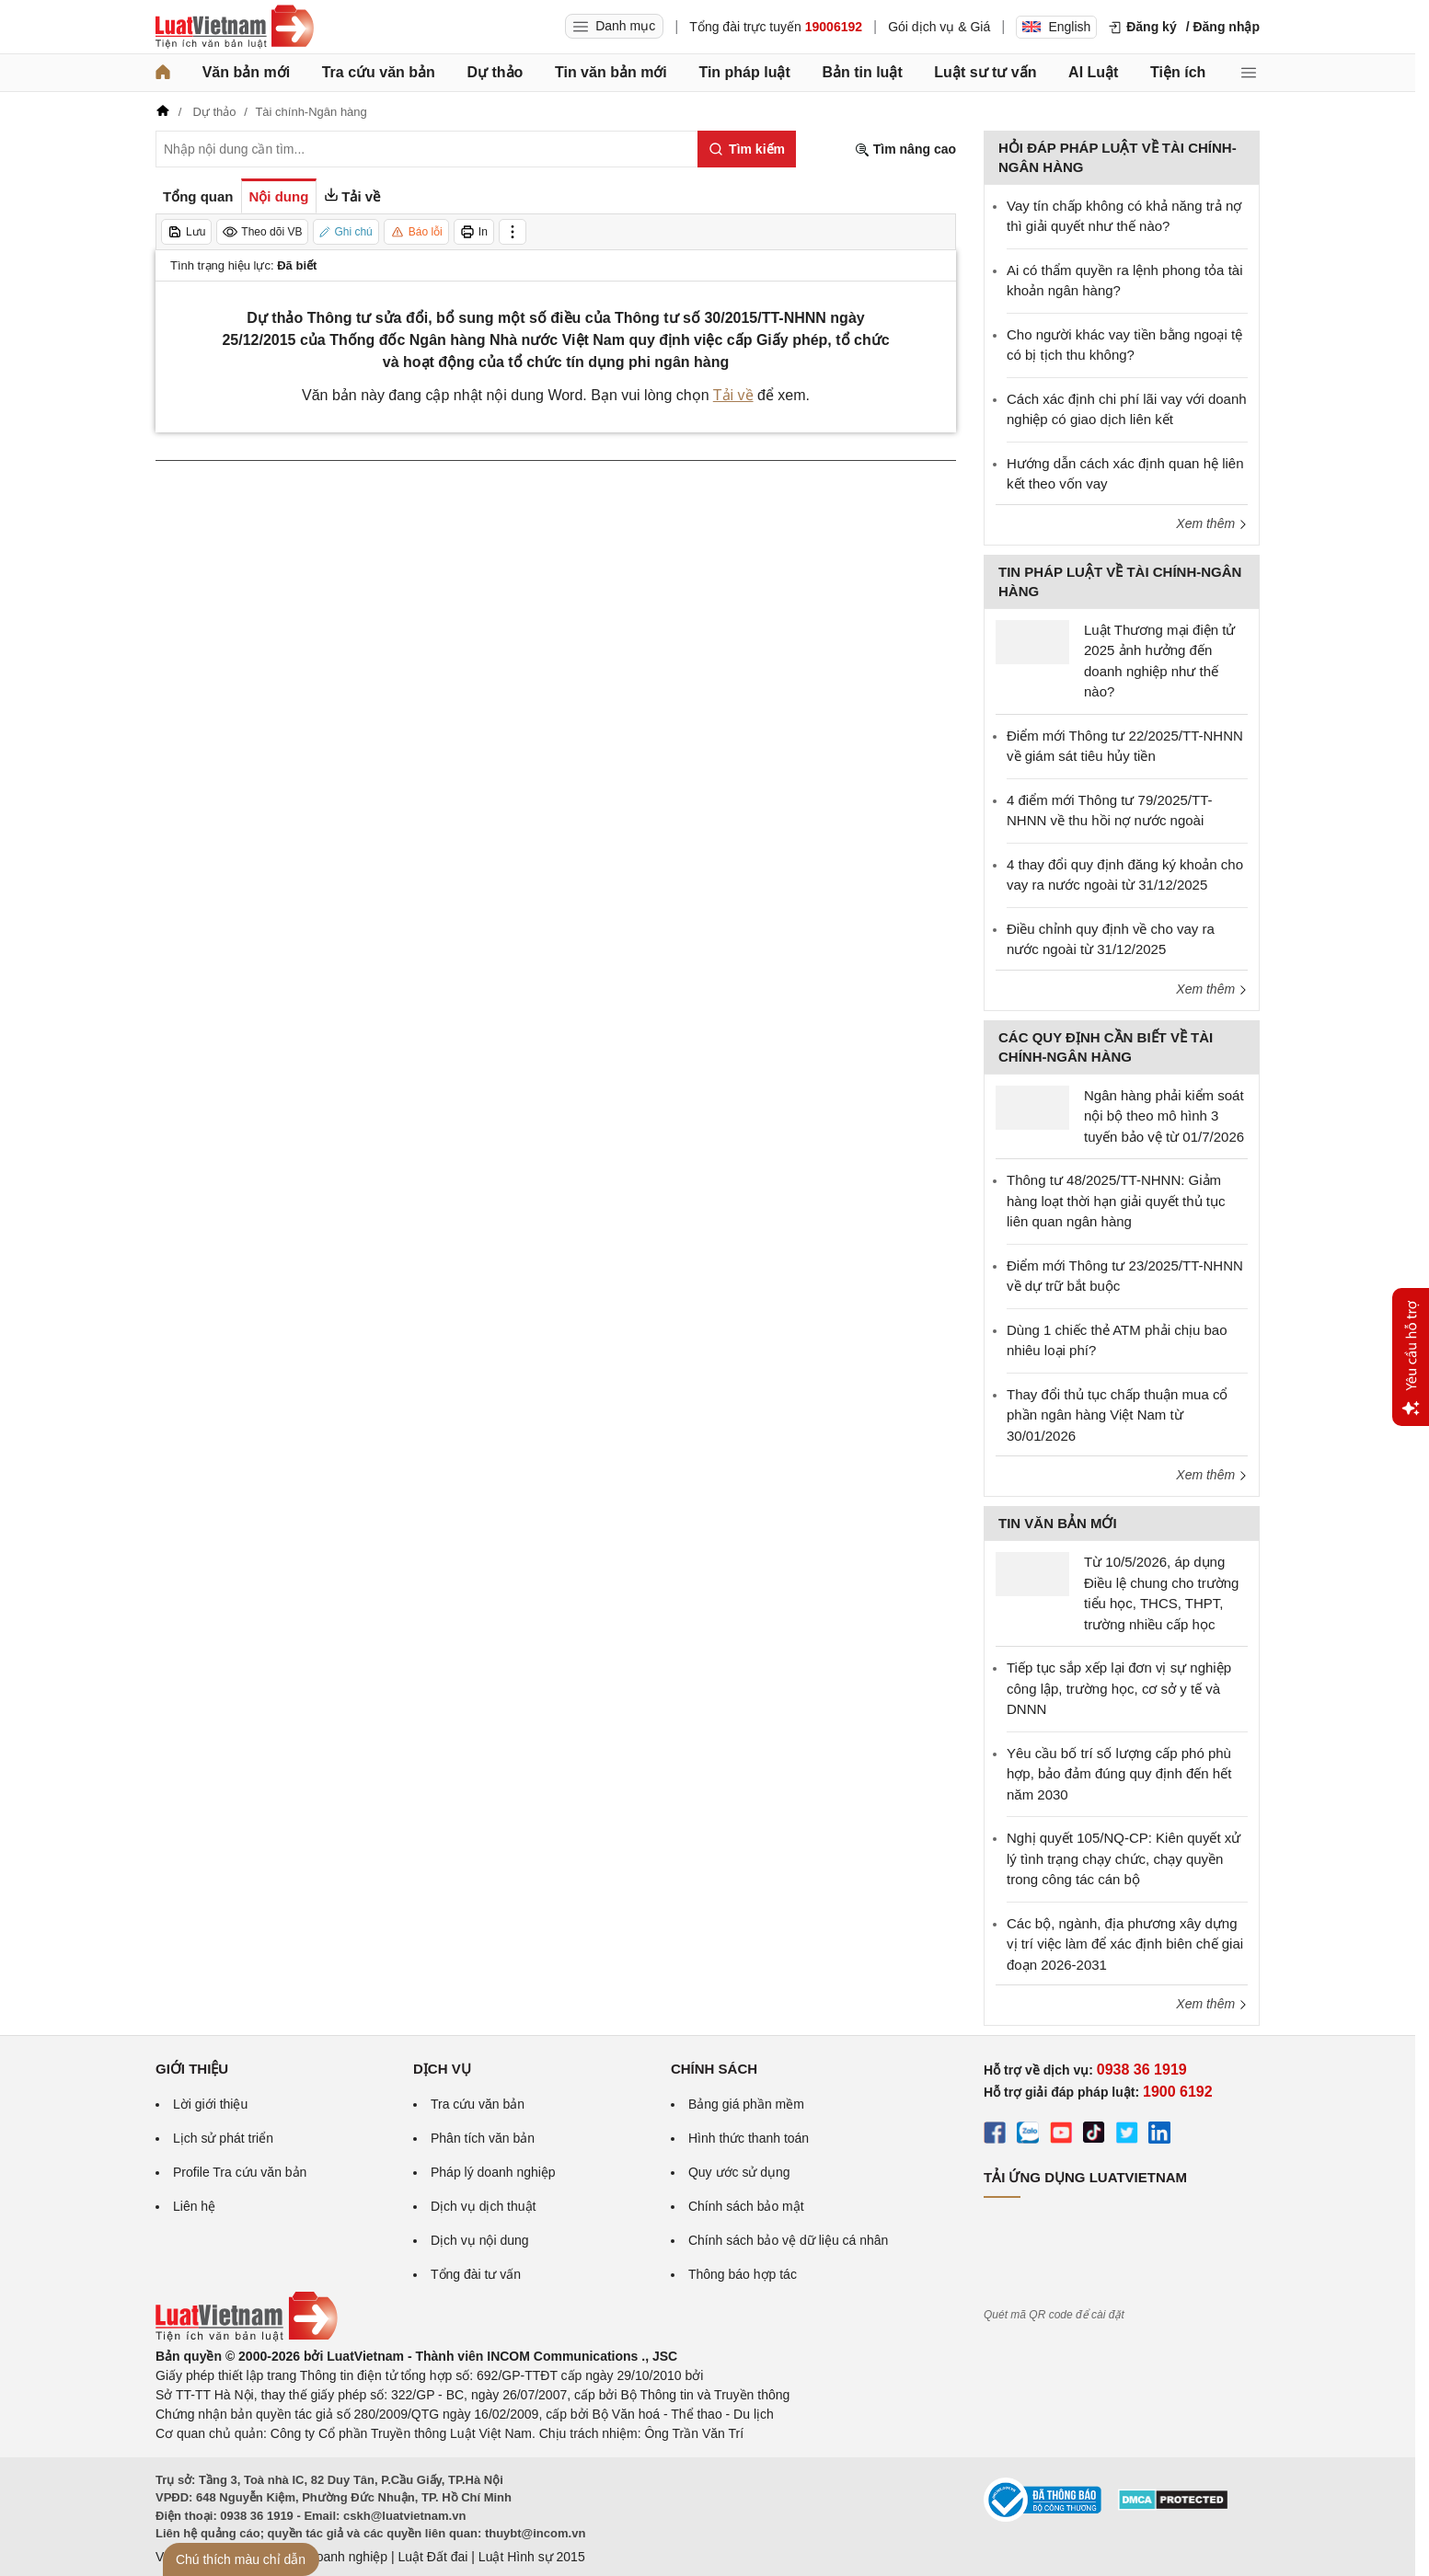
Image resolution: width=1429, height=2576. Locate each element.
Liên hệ (194, 2206)
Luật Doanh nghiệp (332, 2556)
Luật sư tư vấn (985, 72)
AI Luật (1093, 72)
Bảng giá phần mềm (746, 2104)
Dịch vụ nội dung (480, 2240)
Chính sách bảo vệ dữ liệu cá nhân (788, 2240)
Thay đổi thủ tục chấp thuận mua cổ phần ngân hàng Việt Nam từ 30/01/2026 (1117, 1414)
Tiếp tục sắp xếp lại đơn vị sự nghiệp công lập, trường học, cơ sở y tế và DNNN (1119, 1688)
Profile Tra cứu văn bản (239, 2172)
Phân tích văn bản (483, 2138)
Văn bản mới (246, 72)
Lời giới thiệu (210, 2104)
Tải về (733, 395)
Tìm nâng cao (905, 149)
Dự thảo (495, 72)
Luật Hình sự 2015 (531, 2556)
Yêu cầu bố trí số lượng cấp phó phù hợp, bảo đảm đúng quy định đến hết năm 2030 (1119, 1773)
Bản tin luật (862, 72)
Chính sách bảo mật (746, 2206)
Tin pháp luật (743, 72)
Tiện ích (1177, 72)
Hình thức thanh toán (748, 2138)
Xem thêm (1212, 523)
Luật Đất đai (432, 2556)
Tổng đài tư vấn (476, 2274)
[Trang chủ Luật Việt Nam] (235, 27)
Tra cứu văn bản (378, 72)
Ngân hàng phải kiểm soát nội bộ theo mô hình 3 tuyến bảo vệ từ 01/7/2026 (1164, 1115)
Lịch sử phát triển (223, 2138)
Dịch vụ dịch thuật (483, 2206)
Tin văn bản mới (611, 72)
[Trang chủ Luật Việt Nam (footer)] (247, 2336)
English (1056, 26)
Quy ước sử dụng (739, 2172)
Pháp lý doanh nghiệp (493, 2172)
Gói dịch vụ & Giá (939, 26)
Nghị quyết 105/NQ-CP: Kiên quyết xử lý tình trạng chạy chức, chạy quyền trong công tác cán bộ (1123, 1858)
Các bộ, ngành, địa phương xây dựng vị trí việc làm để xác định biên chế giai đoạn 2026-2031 (1125, 1943)
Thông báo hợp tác (742, 2274)
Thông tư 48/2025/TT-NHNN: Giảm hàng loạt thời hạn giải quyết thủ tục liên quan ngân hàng (1116, 1200)
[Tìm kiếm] (746, 149)
